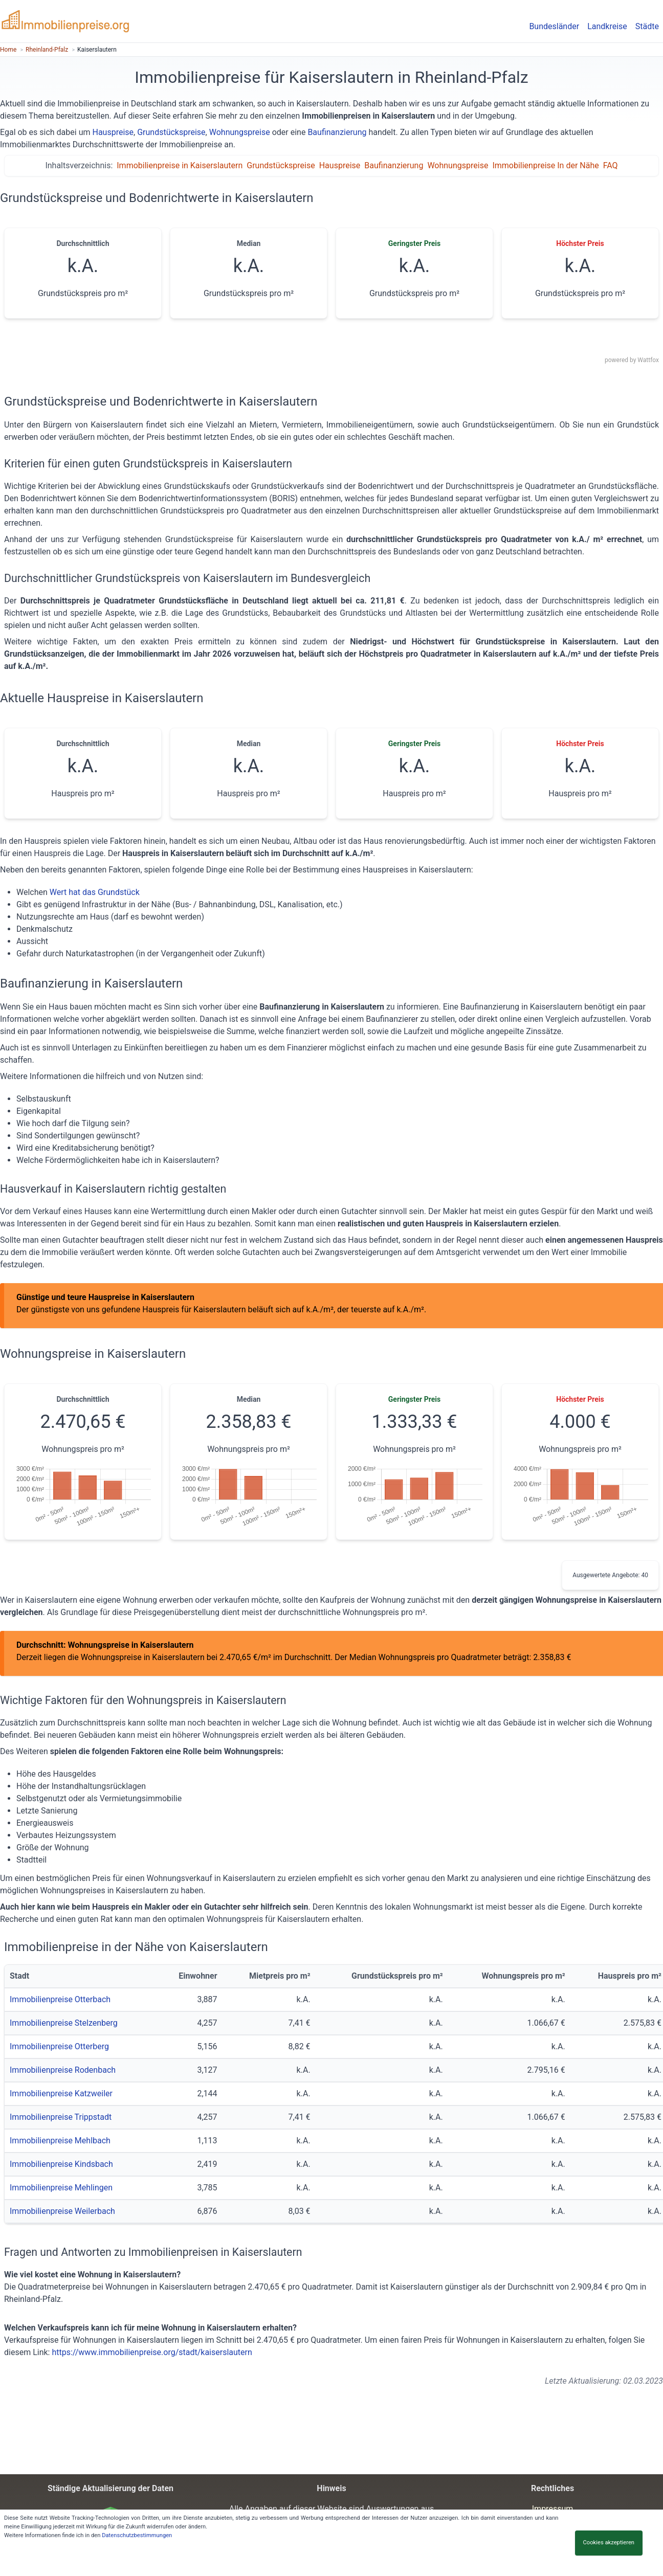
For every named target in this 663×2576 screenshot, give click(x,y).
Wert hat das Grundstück (95, 892)
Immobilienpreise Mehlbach (60, 2140)
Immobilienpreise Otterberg (59, 2046)
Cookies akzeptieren (608, 2542)
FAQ (610, 165)
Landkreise (607, 26)
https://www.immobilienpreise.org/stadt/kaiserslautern (152, 2352)
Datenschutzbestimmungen (137, 2535)
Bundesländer (554, 26)
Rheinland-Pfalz (47, 49)
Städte (647, 26)
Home (8, 49)
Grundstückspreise (171, 132)
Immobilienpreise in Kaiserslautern (179, 165)
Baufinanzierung (336, 132)
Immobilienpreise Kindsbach (61, 2164)
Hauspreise (113, 132)
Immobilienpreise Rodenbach (63, 2070)
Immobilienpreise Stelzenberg (64, 2023)
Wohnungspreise (239, 132)
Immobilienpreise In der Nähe (545, 165)
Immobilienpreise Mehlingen (61, 2187)
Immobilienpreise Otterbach (60, 1999)
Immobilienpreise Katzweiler (61, 2093)
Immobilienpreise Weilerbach (62, 2211)
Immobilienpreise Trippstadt (61, 2117)
